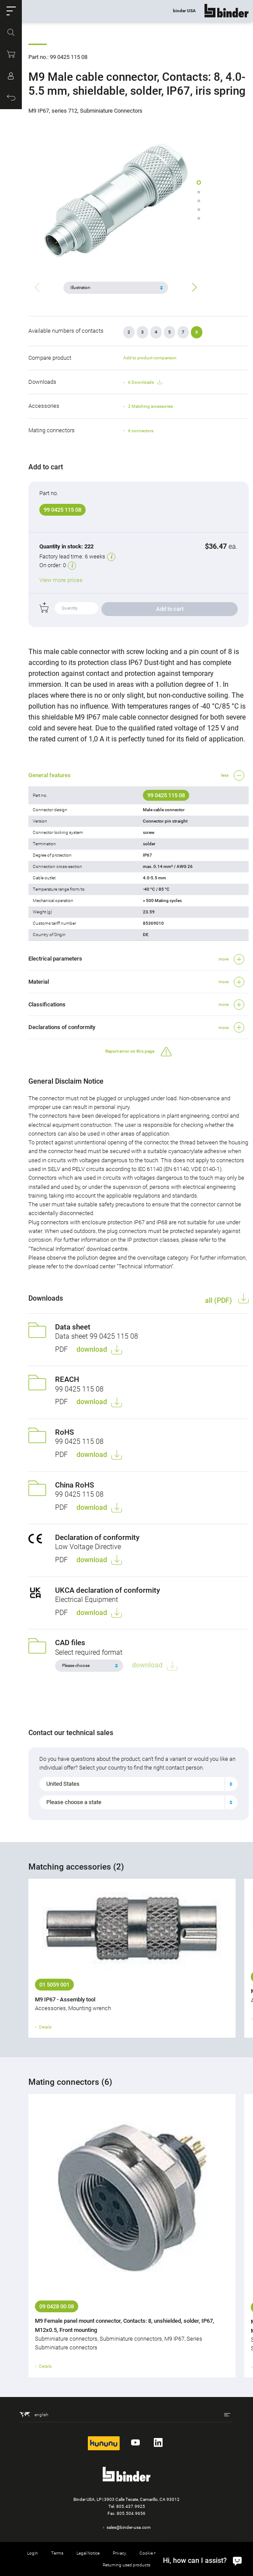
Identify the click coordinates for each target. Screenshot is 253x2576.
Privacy (119, 2553)
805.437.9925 (130, 2506)
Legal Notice (88, 2553)
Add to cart (170, 609)
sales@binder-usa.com (129, 2527)
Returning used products (126, 2564)
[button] (11, 11)
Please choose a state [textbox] (73, 1802)
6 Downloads (145, 382)
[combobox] (138, 1784)
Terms (57, 2553)
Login (32, 2553)
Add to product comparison (150, 357)
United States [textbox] (63, 1783)
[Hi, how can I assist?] (200, 2560)
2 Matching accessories (150, 406)
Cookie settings (154, 2553)
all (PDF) (219, 1300)
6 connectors (140, 430)
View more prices (61, 580)
